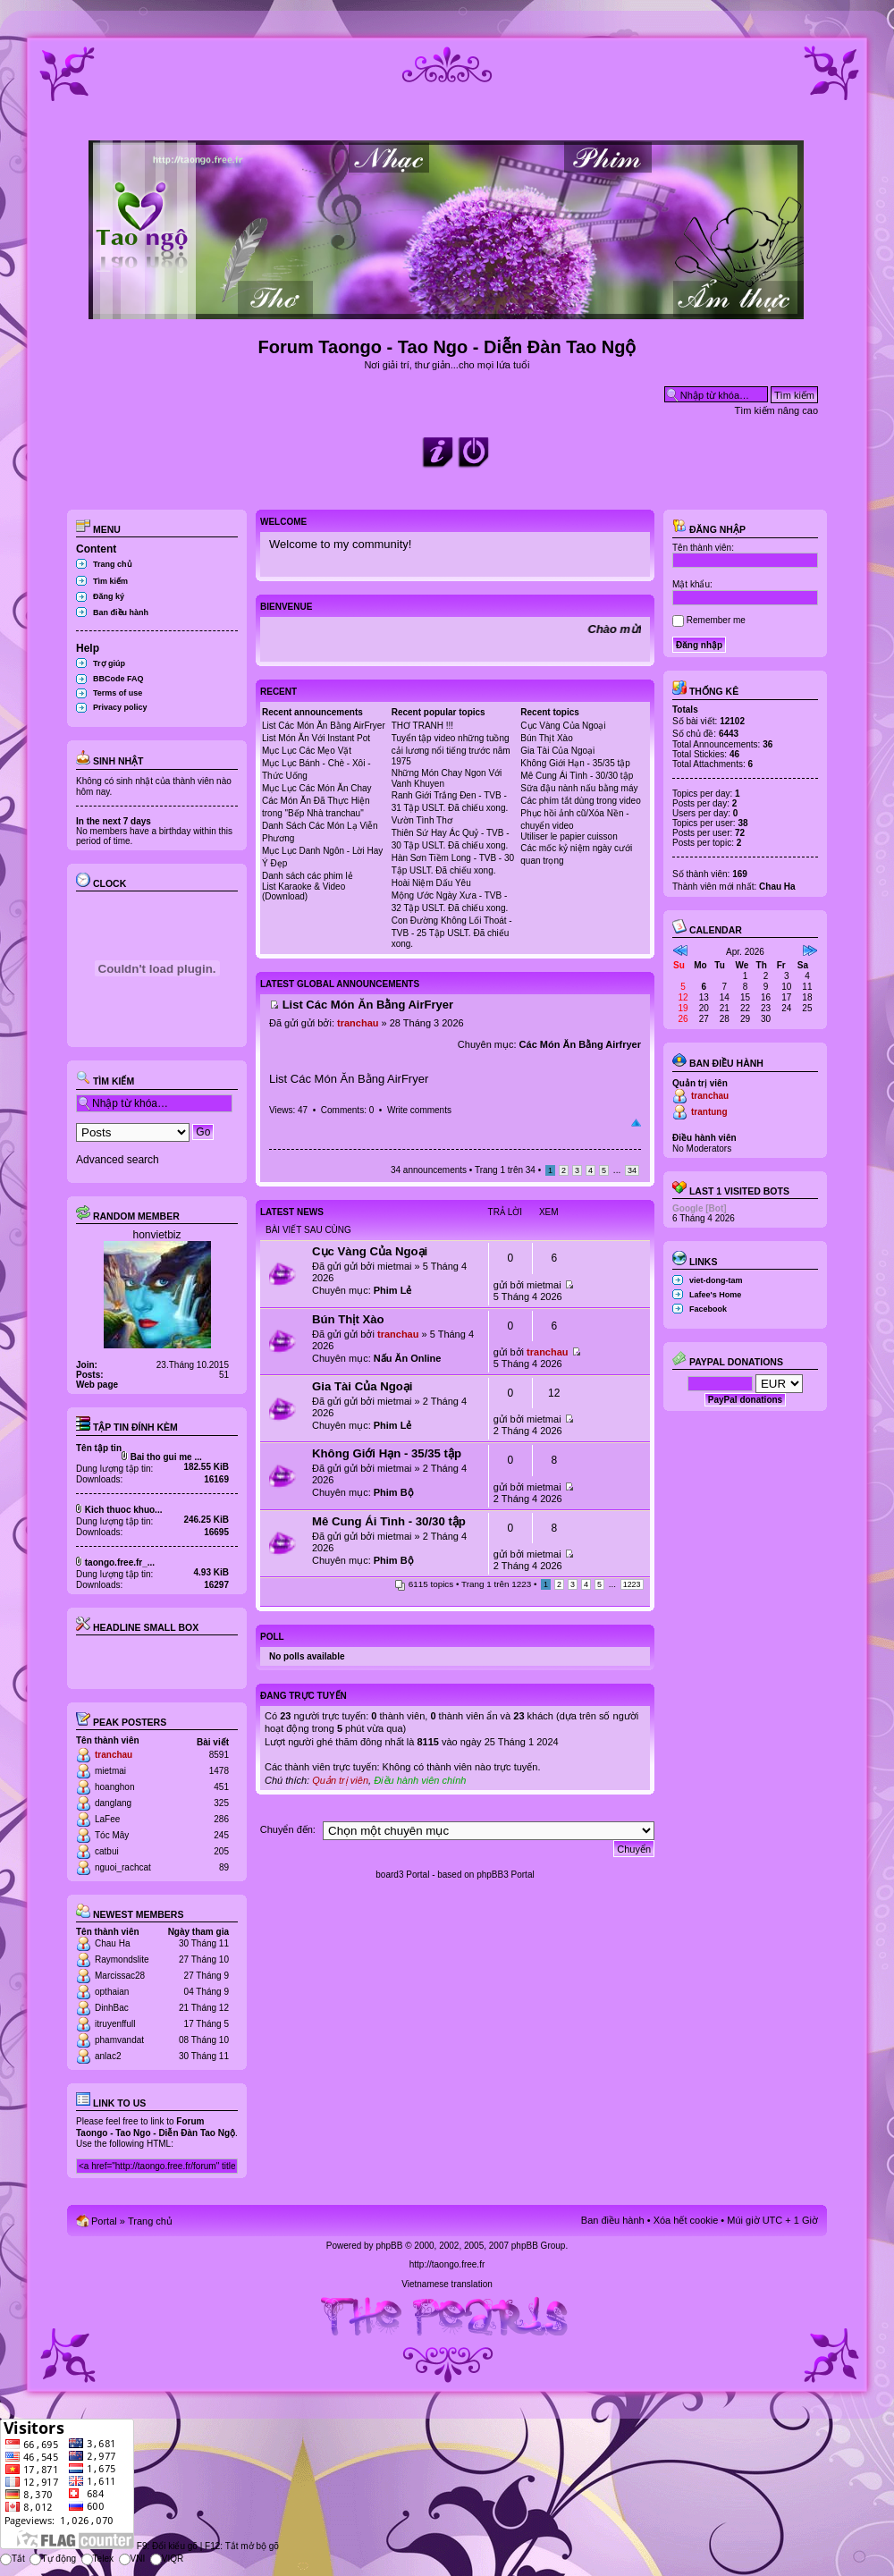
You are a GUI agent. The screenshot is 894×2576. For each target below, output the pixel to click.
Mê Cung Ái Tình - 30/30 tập (576, 776)
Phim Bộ (394, 1492)
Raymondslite (122, 1959)
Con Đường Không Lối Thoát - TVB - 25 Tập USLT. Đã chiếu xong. (452, 932)
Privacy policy (120, 707)
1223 (632, 1584)
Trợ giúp (109, 663)
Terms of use (117, 692)
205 (221, 1851)
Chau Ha (112, 1943)
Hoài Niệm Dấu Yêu (431, 883)
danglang (113, 1803)
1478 (219, 1771)
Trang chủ (112, 564)
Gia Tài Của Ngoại (557, 751)
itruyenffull (115, 2024)
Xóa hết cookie (686, 2220)
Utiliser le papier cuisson (568, 836)
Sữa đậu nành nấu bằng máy (578, 788)
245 (221, 1835)
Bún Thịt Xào (546, 738)
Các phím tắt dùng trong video (580, 801)
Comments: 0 (347, 1110)
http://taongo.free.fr (447, 2264)
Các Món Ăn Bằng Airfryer (580, 1044)
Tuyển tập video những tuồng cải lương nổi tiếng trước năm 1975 (451, 749)
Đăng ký (108, 596)
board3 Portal (402, 1874)
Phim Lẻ (393, 1290)
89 (224, 1867)
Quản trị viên (340, 1780)
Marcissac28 (120, 1976)
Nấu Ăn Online (408, 1358)
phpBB (388, 2246)
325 (221, 1803)
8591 (219, 1755)
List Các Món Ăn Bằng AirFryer (323, 726)
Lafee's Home (715, 1294)
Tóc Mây (112, 1835)
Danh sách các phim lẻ (307, 876)
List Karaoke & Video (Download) (303, 891)
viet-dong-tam (716, 1280)
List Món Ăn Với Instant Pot (316, 738)
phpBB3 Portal (506, 1874)
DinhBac (112, 2008)
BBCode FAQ (118, 678)
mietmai (110, 1771)
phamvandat (119, 2040)
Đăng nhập (709, 529)
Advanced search (117, 1159)
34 (632, 1170)
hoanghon (115, 1787)
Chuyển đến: (288, 1829)
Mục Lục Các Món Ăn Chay (317, 788)
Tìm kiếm (110, 581)
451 (221, 1787)
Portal (104, 2221)
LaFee (107, 1819)
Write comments (419, 1110)
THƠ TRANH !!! (422, 726)
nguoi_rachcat (123, 1867)
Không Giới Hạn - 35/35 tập (575, 763)
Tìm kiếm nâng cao (776, 410)
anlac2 (108, 2056)
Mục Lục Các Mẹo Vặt (306, 751)
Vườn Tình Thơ (422, 820)
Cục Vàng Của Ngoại (562, 726)
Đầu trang (636, 1123)
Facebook (708, 1309)
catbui (107, 1851)
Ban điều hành (120, 612)
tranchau (113, 1755)
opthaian (112, 1992)
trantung (709, 1112)
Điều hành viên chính (420, 1780)
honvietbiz (156, 1235)
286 (221, 1819)
